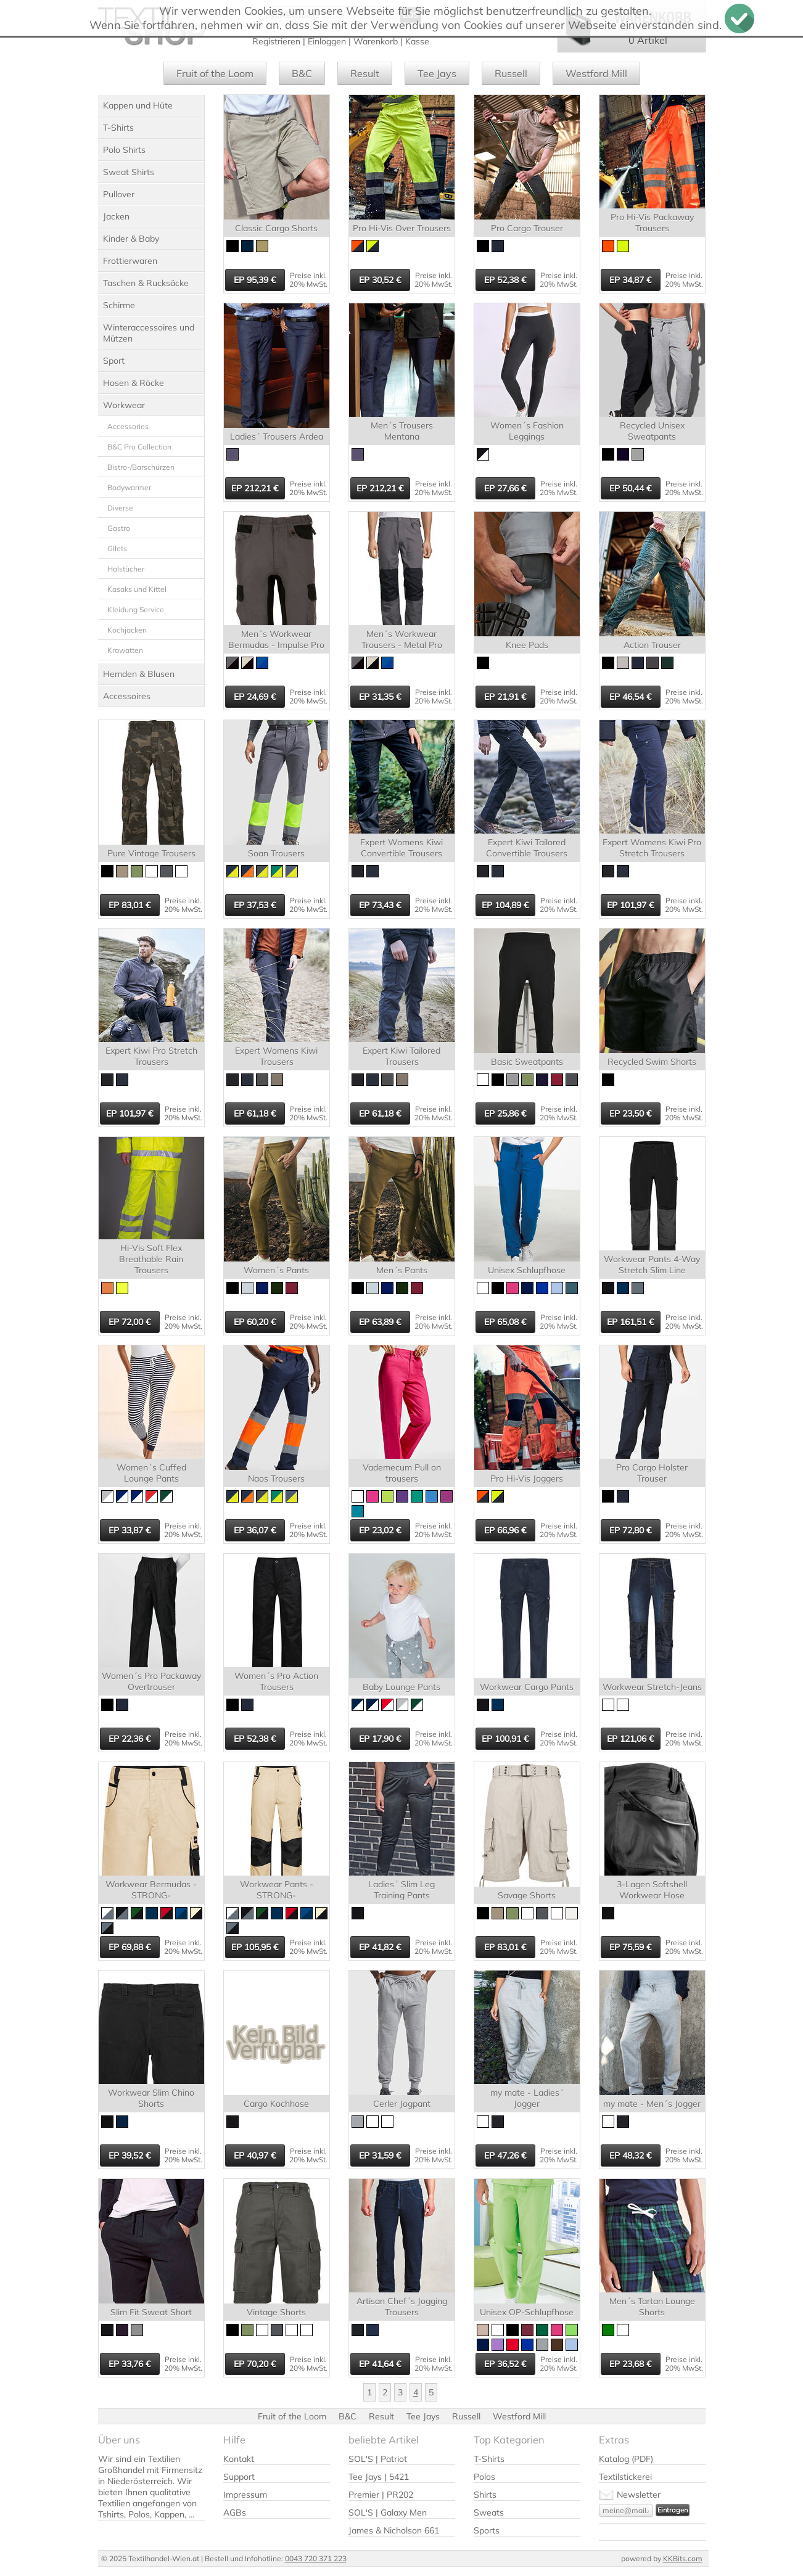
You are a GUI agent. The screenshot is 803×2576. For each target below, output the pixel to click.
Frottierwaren (130, 260)
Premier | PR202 (380, 2494)
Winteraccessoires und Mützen (148, 333)
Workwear (124, 405)
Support (239, 2476)
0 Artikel (647, 40)
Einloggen (327, 41)
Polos (484, 2476)
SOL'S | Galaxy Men (387, 2512)
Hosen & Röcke (133, 382)
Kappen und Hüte (138, 105)
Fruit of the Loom (214, 73)
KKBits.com (682, 2558)
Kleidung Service (135, 609)
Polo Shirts (124, 149)
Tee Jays (437, 73)
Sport (114, 360)
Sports (487, 2530)
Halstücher (125, 568)
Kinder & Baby (131, 238)
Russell (511, 73)
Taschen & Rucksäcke (146, 283)
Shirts (485, 2494)
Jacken (116, 216)
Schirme (119, 305)
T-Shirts (118, 127)
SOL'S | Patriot (377, 2458)
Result (364, 73)
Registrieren (276, 41)
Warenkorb (375, 41)
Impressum (245, 2494)
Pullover (118, 194)
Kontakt (238, 2458)
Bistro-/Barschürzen (141, 467)
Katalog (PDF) (626, 2458)
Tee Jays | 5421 (378, 2476)
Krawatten (125, 650)
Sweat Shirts (128, 172)
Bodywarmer (129, 487)
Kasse (417, 41)
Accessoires (126, 696)
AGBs (234, 2512)
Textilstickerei (625, 2476)
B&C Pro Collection (139, 446)
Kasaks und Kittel (137, 589)
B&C (302, 73)
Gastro (118, 528)
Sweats (489, 2512)
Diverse (120, 507)
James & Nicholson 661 (393, 2530)
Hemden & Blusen (139, 673)
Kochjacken (127, 629)
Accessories (128, 426)
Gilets (117, 548)
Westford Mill (596, 73)
